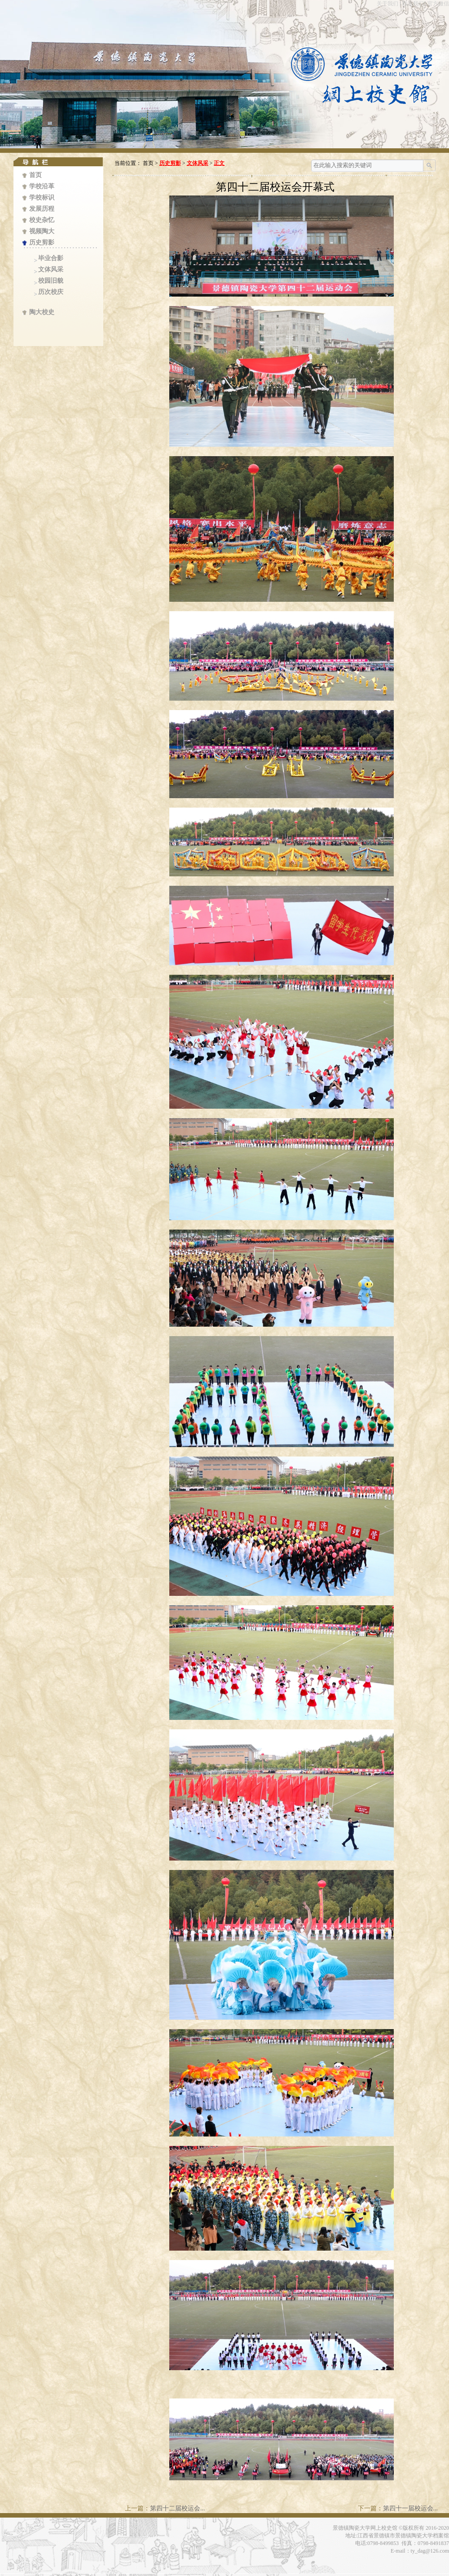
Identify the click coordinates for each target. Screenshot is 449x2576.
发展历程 (41, 208)
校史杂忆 (41, 220)
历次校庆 (50, 292)
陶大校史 (41, 312)
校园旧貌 (50, 280)
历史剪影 (41, 242)
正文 (219, 163)
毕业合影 (50, 258)
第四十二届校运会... (177, 2508)
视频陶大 (41, 231)
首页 (35, 175)
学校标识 (41, 197)
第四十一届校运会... (410, 2508)
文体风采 (50, 269)
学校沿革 (41, 186)
